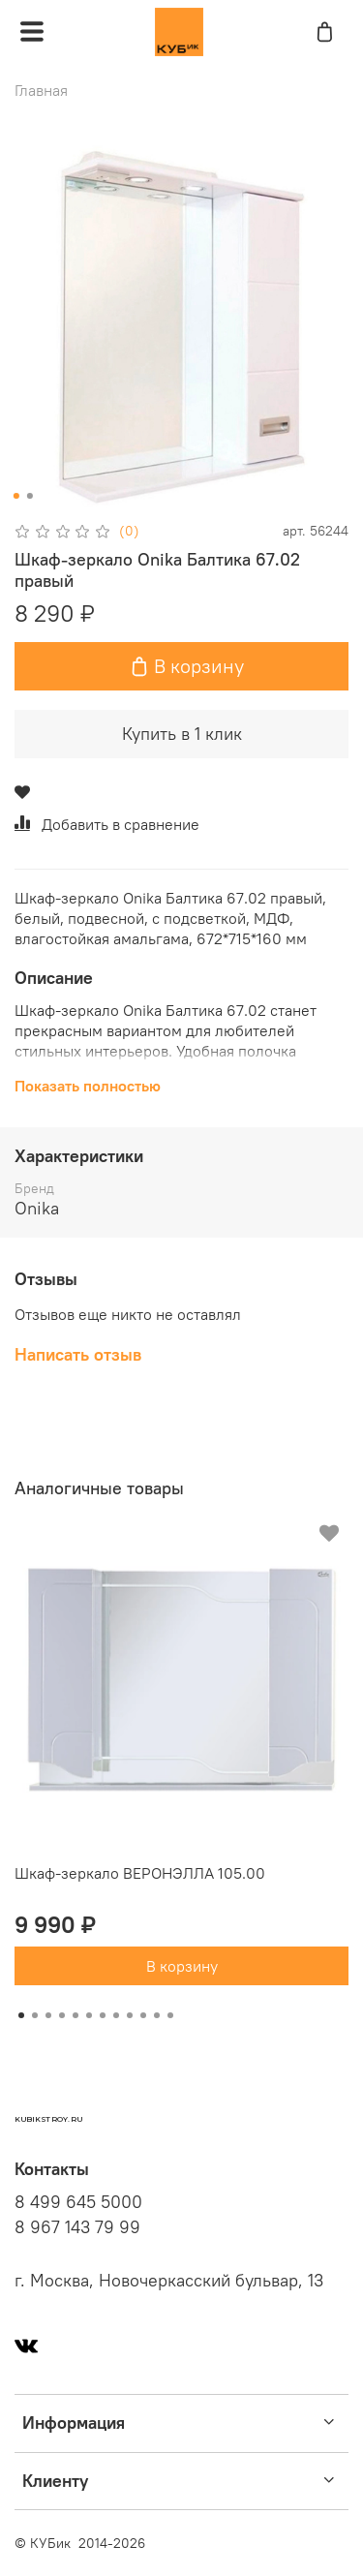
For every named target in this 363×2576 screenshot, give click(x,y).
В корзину (182, 1966)
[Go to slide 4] (62, 2015)
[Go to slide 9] (130, 2015)
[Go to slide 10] (143, 2015)
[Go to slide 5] (75, 2015)
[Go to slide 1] (15, 496)
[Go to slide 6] (89, 2015)
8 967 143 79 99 (77, 2227)
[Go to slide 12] (170, 2015)
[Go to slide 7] (103, 2015)
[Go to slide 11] (157, 2015)
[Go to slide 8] (116, 2015)
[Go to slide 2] (29, 496)
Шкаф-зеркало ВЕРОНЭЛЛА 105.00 (140, 1873)
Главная (41, 90)
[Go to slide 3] (48, 2015)
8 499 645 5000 (78, 2202)
